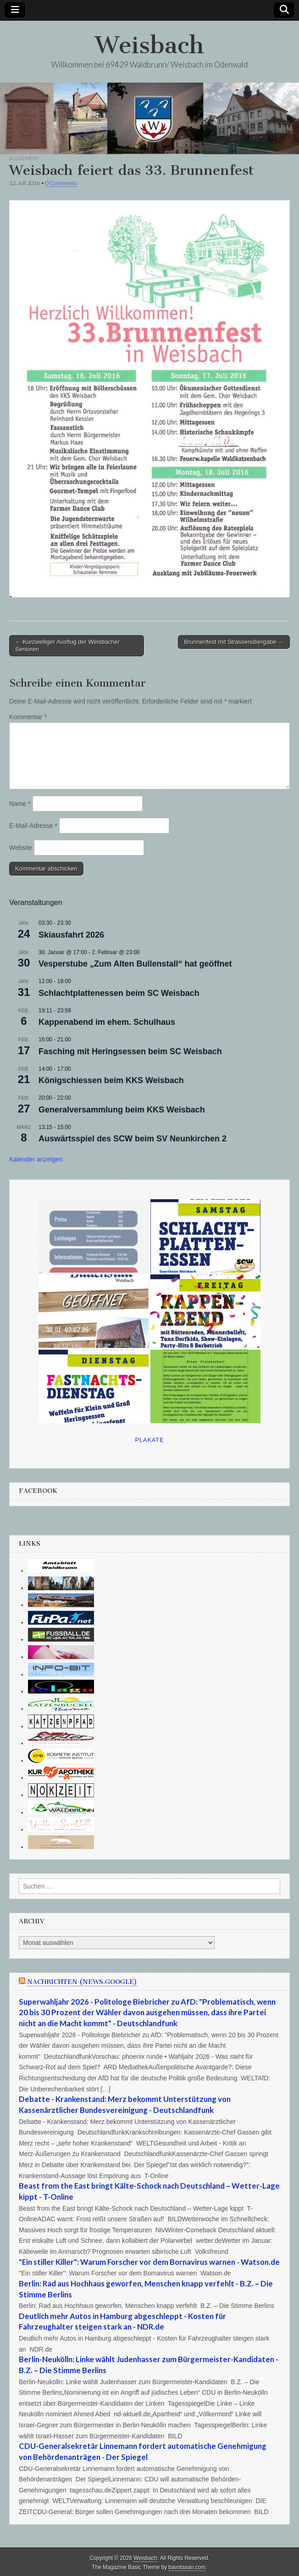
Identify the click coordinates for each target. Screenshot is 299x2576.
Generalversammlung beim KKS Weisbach (122, 1109)
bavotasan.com (187, 2567)
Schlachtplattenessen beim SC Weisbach (119, 993)
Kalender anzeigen (36, 1159)
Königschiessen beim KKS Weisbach (111, 1080)
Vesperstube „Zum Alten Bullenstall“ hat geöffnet (135, 963)
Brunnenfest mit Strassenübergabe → (234, 641)
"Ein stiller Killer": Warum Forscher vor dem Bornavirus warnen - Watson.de (149, 2262)
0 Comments (61, 182)
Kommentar (28, 717)
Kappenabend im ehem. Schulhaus (107, 1022)
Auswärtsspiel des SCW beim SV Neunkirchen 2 (133, 1138)
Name (20, 803)
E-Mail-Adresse (33, 825)
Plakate (149, 1439)
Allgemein (23, 158)
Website (20, 847)
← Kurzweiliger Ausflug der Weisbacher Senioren (67, 645)
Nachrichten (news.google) (82, 1982)
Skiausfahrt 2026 (71, 934)
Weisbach (149, 45)
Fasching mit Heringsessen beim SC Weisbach (130, 1051)
